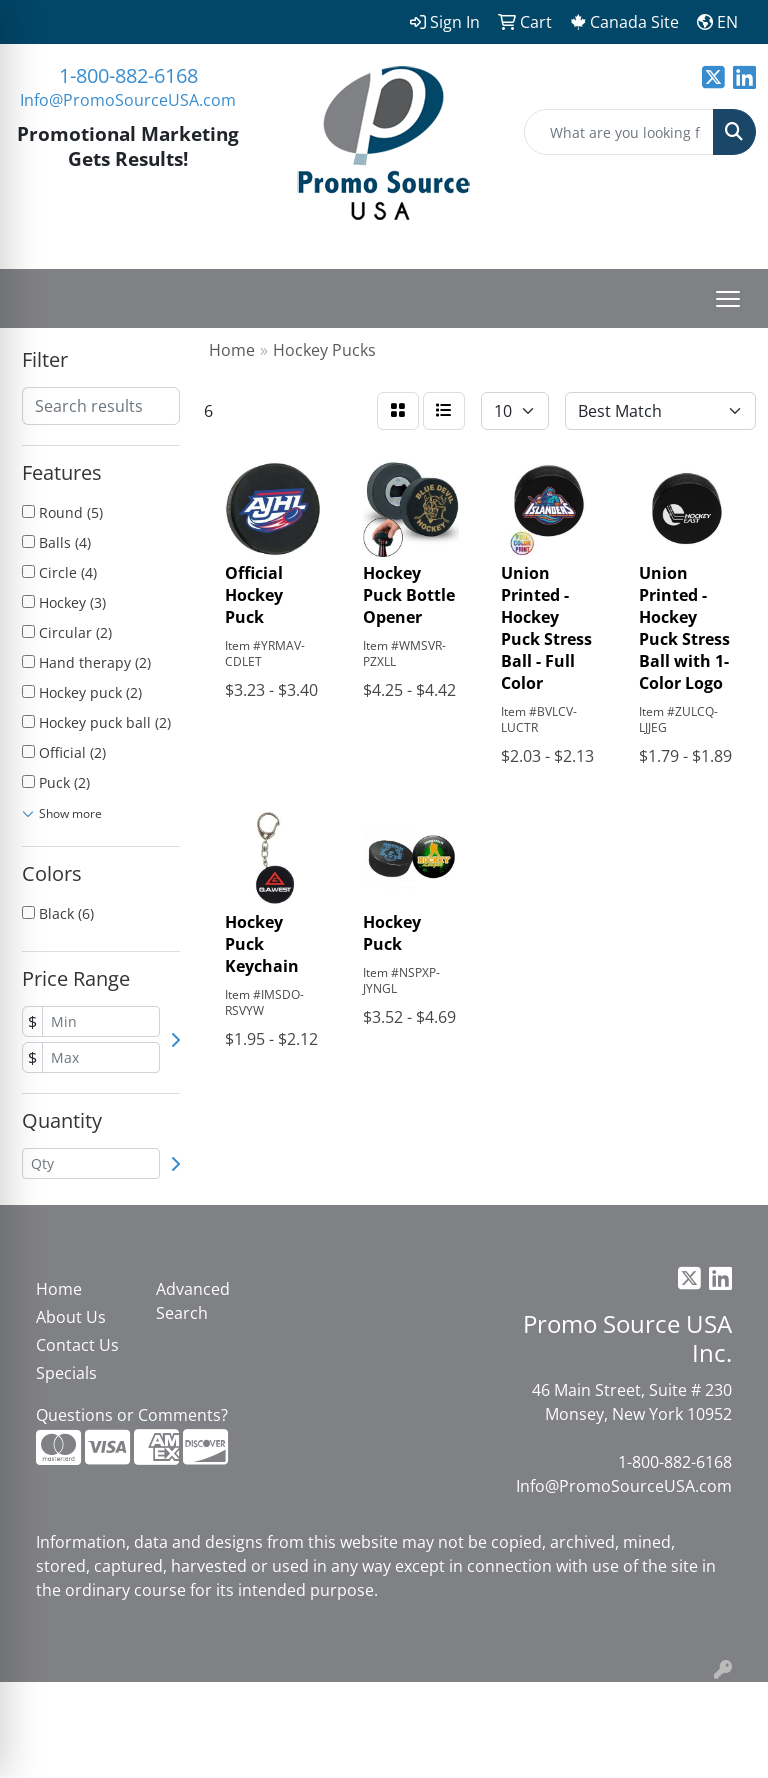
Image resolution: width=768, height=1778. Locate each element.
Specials (66, 1373)
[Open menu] (728, 299)
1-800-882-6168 (128, 75)
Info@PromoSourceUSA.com (128, 100)
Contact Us (77, 1345)
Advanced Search (193, 1301)
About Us (71, 1317)
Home (59, 1289)
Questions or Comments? (132, 1415)
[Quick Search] (619, 132)
